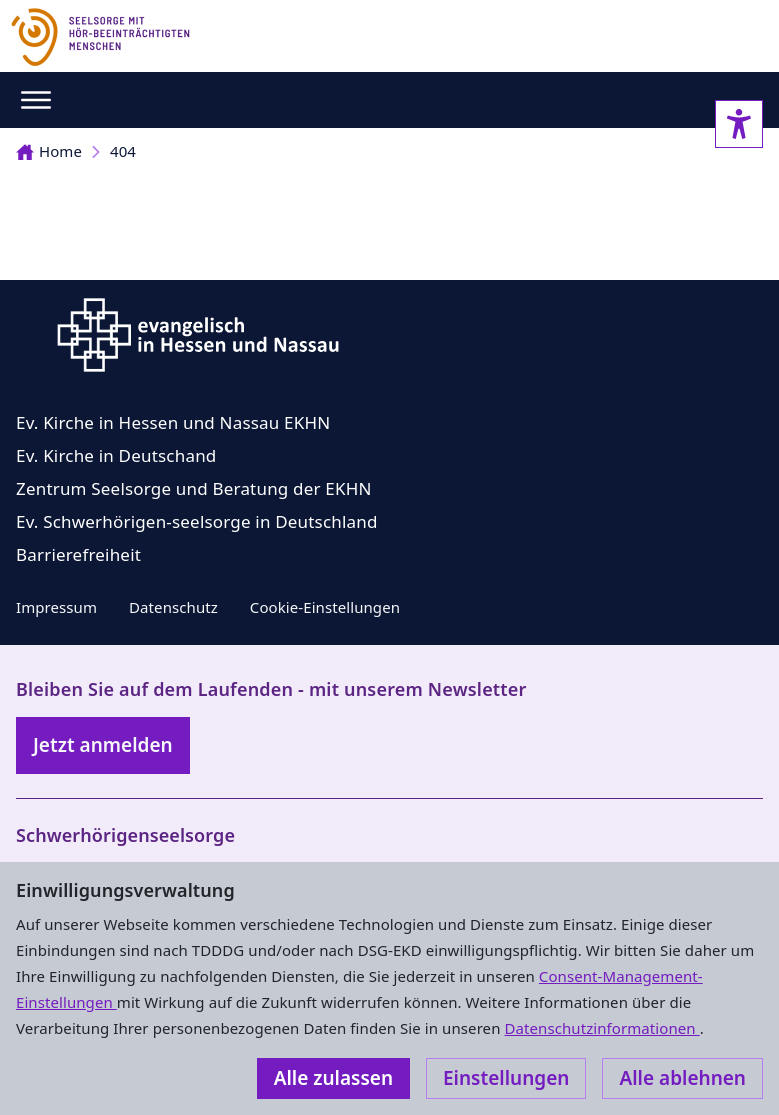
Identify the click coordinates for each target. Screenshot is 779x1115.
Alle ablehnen (682, 1078)
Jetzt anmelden (103, 745)
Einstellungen (506, 1078)
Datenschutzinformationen (601, 1028)
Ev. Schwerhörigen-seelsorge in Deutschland (197, 521)
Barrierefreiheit (78, 554)
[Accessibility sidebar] (739, 124)
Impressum (56, 607)
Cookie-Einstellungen (325, 607)
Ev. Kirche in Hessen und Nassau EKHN (173, 422)
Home (49, 151)
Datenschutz (173, 607)
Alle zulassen (333, 1078)
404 (123, 151)
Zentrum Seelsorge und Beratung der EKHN (194, 488)
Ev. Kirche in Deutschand (116, 455)
